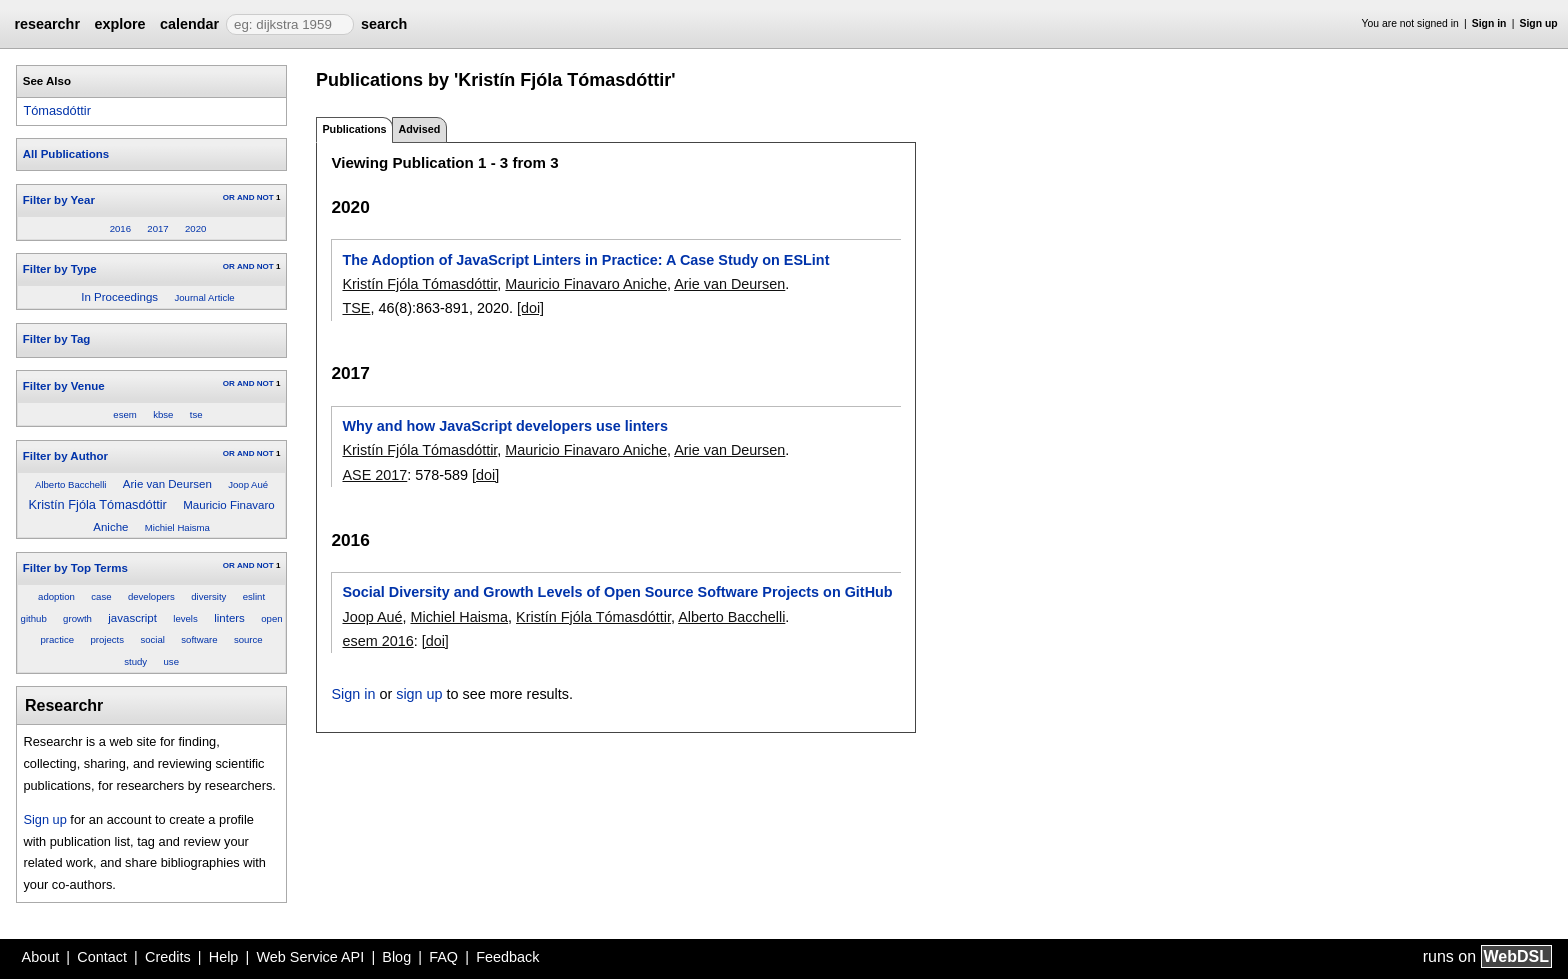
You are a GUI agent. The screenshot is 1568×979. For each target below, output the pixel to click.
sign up (419, 694)
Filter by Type (60, 269)
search (384, 24)
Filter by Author (65, 456)
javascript (132, 618)
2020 (195, 228)
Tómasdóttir (57, 110)
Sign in (1489, 23)
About (41, 957)
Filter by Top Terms (75, 568)
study (135, 661)
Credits (168, 957)
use (171, 661)
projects (107, 639)
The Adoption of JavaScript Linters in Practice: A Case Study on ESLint (585, 260)
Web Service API (310, 957)
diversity (208, 596)
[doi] (530, 308)
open (271, 618)
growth (77, 618)
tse (196, 414)
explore (119, 24)
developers (151, 596)
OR (229, 197)
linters (229, 618)
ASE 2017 (374, 475)
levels (185, 618)
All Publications (66, 154)
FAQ (443, 957)
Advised (419, 129)
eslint (254, 596)
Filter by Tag (57, 339)
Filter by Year (59, 200)
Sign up (1539, 23)
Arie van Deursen (167, 484)
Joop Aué (248, 484)
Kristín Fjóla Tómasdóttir (97, 504)
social (152, 639)
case (101, 596)
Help (224, 957)
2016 (120, 228)
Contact (102, 957)
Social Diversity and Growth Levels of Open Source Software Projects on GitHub (617, 592)
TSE (356, 308)
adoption (56, 596)
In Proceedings (119, 297)
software (199, 639)
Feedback (507, 957)
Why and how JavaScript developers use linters (505, 426)
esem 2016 (377, 641)
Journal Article (204, 297)
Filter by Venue (64, 386)
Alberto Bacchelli (70, 484)
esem (124, 414)
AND (245, 197)
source (248, 639)
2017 (157, 228)
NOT (265, 197)
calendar (189, 24)
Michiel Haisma (177, 527)
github (34, 618)
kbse (163, 414)
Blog (396, 957)
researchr (47, 24)
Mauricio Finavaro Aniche (586, 284)
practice (57, 639)
